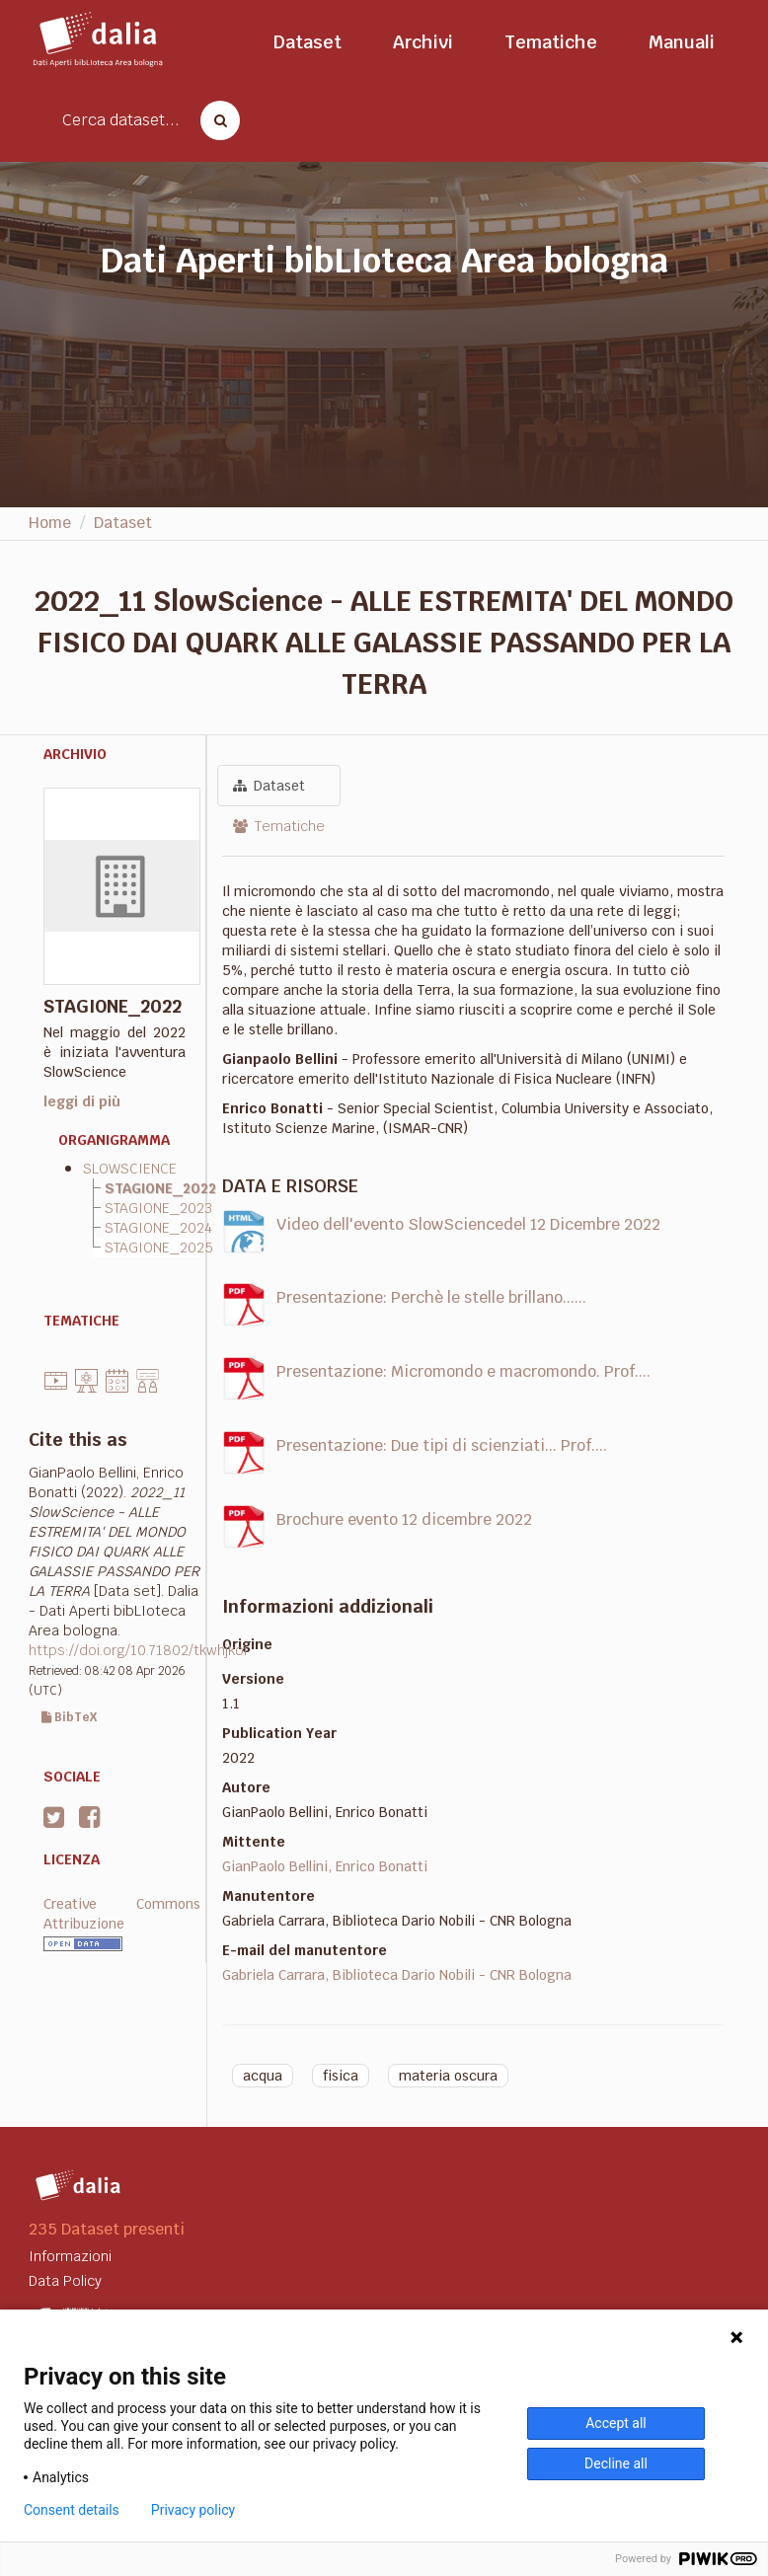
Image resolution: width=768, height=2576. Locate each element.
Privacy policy (193, 2510)
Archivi (423, 42)
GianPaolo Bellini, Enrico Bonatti (324, 1866)
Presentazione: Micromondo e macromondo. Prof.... (463, 1371)
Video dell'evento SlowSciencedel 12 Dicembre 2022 (468, 1224)
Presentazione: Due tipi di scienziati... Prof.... (441, 1445)
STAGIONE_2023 (158, 1208)
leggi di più (81, 1101)
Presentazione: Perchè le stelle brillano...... (431, 1297)
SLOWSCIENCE (130, 1168)
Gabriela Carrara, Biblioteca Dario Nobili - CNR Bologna (397, 1975)
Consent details (71, 2510)
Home (50, 522)
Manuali (682, 42)
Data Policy (65, 2281)
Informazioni (70, 2256)
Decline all (616, 2463)
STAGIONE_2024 (158, 1228)
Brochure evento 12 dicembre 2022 (404, 1519)
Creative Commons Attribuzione (121, 1913)
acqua (262, 2075)
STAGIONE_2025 (159, 1247)
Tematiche (550, 42)
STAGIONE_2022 (160, 1188)
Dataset (307, 42)
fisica (340, 2075)
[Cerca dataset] (214, 120)
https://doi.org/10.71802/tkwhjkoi (138, 1650)
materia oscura (448, 2075)
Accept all (616, 2423)
